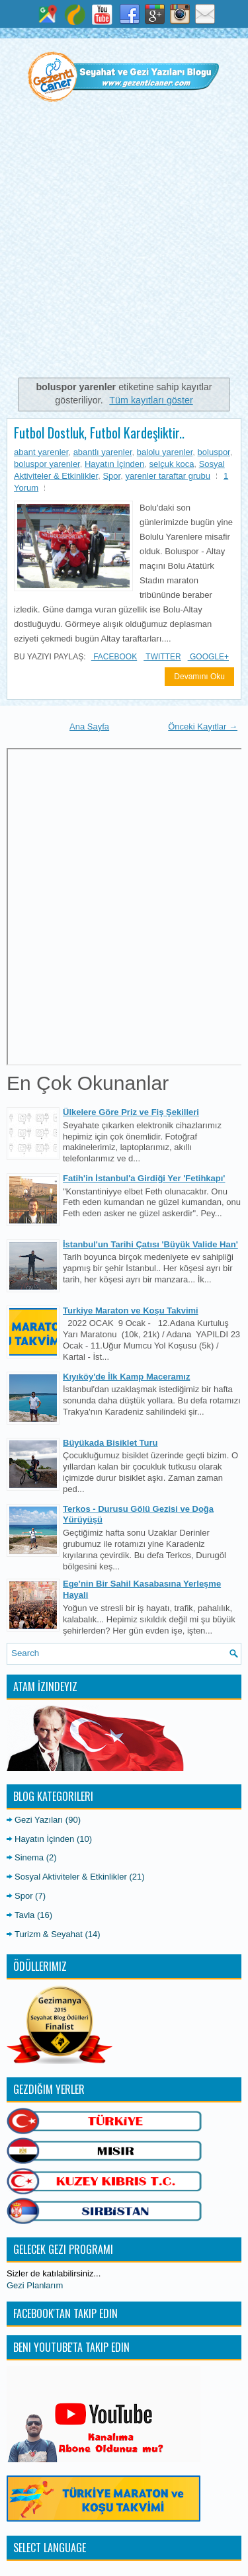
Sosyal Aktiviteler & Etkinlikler (71, 1877)
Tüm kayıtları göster (150, 400)
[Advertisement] (124, 246)
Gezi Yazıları (39, 1820)
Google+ (208, 656)
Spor (111, 476)
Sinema (29, 1857)
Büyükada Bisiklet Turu (110, 1443)
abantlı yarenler (102, 452)
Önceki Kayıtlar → (202, 726)
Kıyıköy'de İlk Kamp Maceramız (126, 1377)
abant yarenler (41, 452)
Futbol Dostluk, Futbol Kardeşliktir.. (99, 432)
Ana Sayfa (89, 726)
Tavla (24, 1915)
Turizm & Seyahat (49, 1934)
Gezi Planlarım (35, 2285)
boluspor (214, 452)
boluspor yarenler (47, 464)
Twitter (162, 656)
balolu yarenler (165, 452)
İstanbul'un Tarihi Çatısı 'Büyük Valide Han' (150, 1244)
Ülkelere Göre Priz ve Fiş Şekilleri (131, 1112)
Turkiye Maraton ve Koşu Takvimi (130, 1310)
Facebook (114, 656)
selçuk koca (171, 464)
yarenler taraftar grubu (167, 476)
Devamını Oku (199, 676)
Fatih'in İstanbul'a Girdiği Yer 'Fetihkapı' (144, 1178)
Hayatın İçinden (114, 464)
